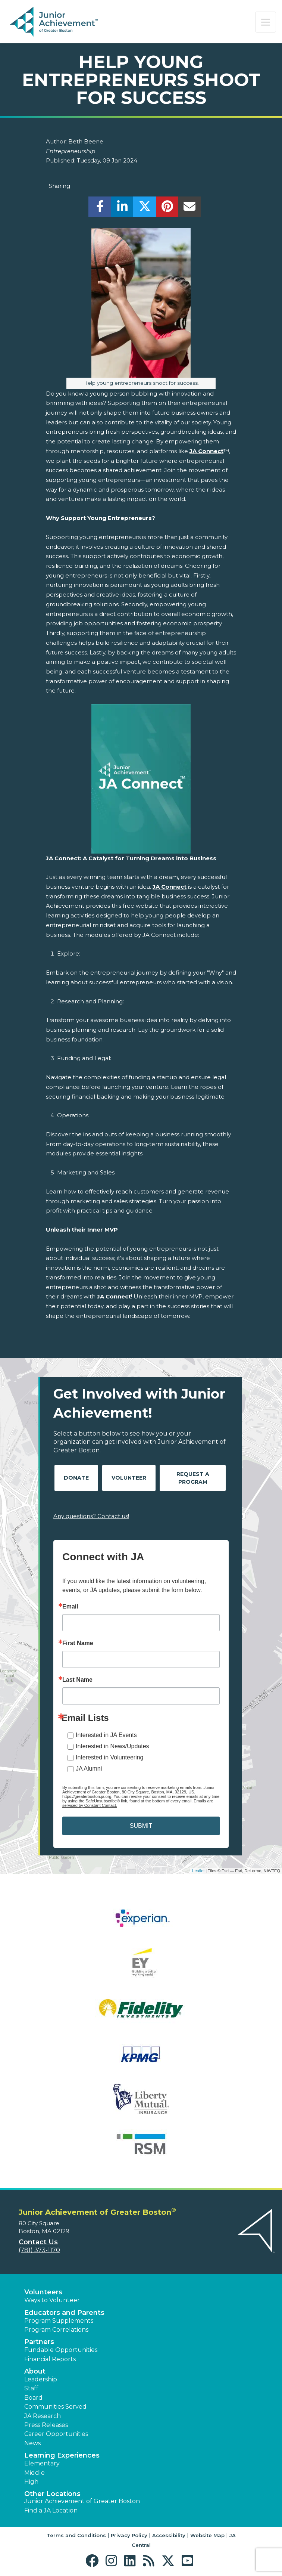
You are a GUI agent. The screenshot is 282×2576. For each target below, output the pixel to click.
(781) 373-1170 (39, 2250)
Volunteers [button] (43, 2292)
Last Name (77, 1680)
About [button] (35, 2371)
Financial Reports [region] (50, 2359)
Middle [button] (34, 2472)
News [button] (32, 2443)
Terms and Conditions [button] (76, 2535)
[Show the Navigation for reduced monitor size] (265, 22)
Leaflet (198, 1870)
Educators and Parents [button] (64, 2312)
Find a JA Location (51, 2510)
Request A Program (192, 1478)
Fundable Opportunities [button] (60, 2349)
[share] (99, 208)
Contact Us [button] (38, 2242)
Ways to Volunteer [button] (52, 2300)
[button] (93, 2561)
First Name (77, 1643)
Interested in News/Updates (112, 1746)
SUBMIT (141, 1826)
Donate (76, 1477)
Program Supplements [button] (58, 2320)
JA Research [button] (42, 2415)
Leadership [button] (40, 2379)
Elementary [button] (42, 2463)
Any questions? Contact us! (91, 1516)
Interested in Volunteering (109, 1757)
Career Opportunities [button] (56, 2433)
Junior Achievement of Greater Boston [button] (82, 2501)
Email (70, 1607)
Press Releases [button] (46, 2424)
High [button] (31, 2481)
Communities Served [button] (55, 2406)
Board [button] (33, 2397)
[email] (189, 208)
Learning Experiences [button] (62, 2455)
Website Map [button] (207, 2535)
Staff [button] (31, 2388)
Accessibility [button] (168, 2535)
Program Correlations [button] (56, 2329)
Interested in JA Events (106, 1735)
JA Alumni (89, 1768)
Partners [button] (39, 2341)
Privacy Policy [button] (129, 2535)
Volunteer (129, 1477)
